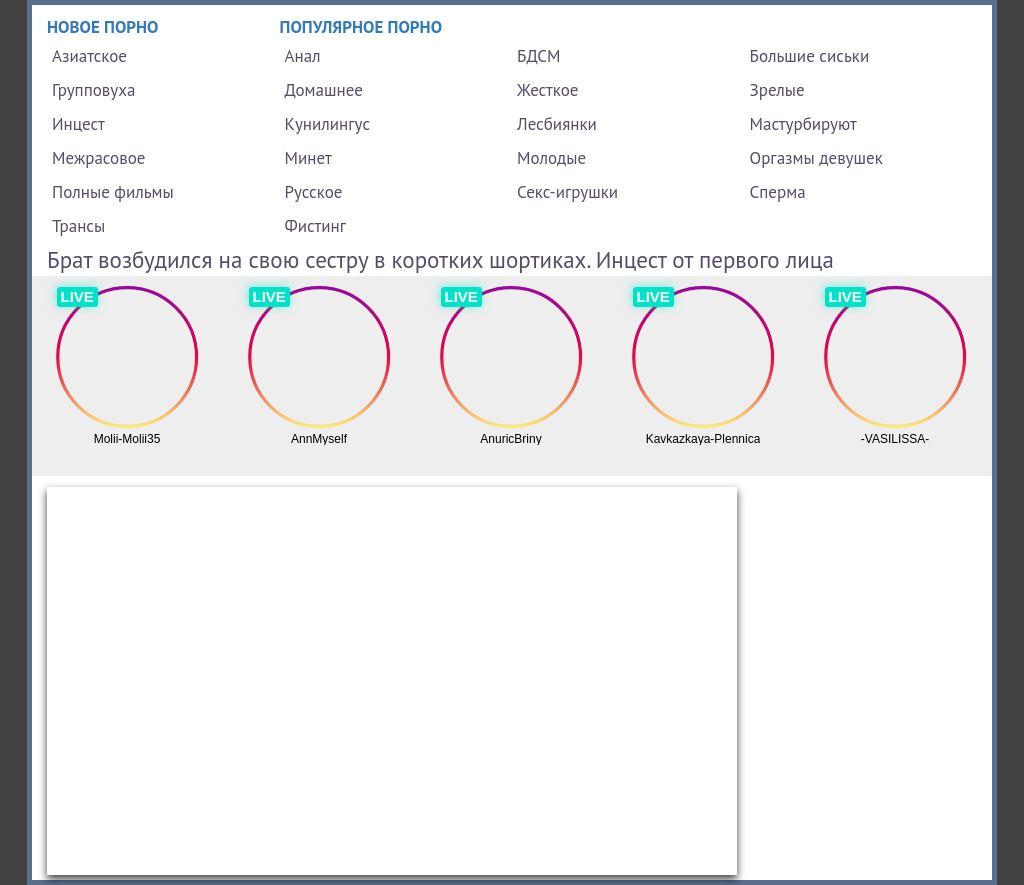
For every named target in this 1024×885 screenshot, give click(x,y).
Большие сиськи (810, 56)
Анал (303, 56)
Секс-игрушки (567, 192)
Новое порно (103, 27)
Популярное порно (361, 27)
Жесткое (547, 90)
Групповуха (93, 90)
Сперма (778, 192)
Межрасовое (98, 158)
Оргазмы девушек (816, 158)
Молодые (551, 158)
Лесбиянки (557, 124)
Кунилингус (328, 124)
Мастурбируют (803, 124)
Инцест (78, 124)
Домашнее (324, 90)
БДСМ (539, 56)
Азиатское (89, 56)
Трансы (78, 226)
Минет (308, 158)
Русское (314, 192)
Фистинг (315, 226)
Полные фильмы (113, 192)
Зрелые (777, 90)
